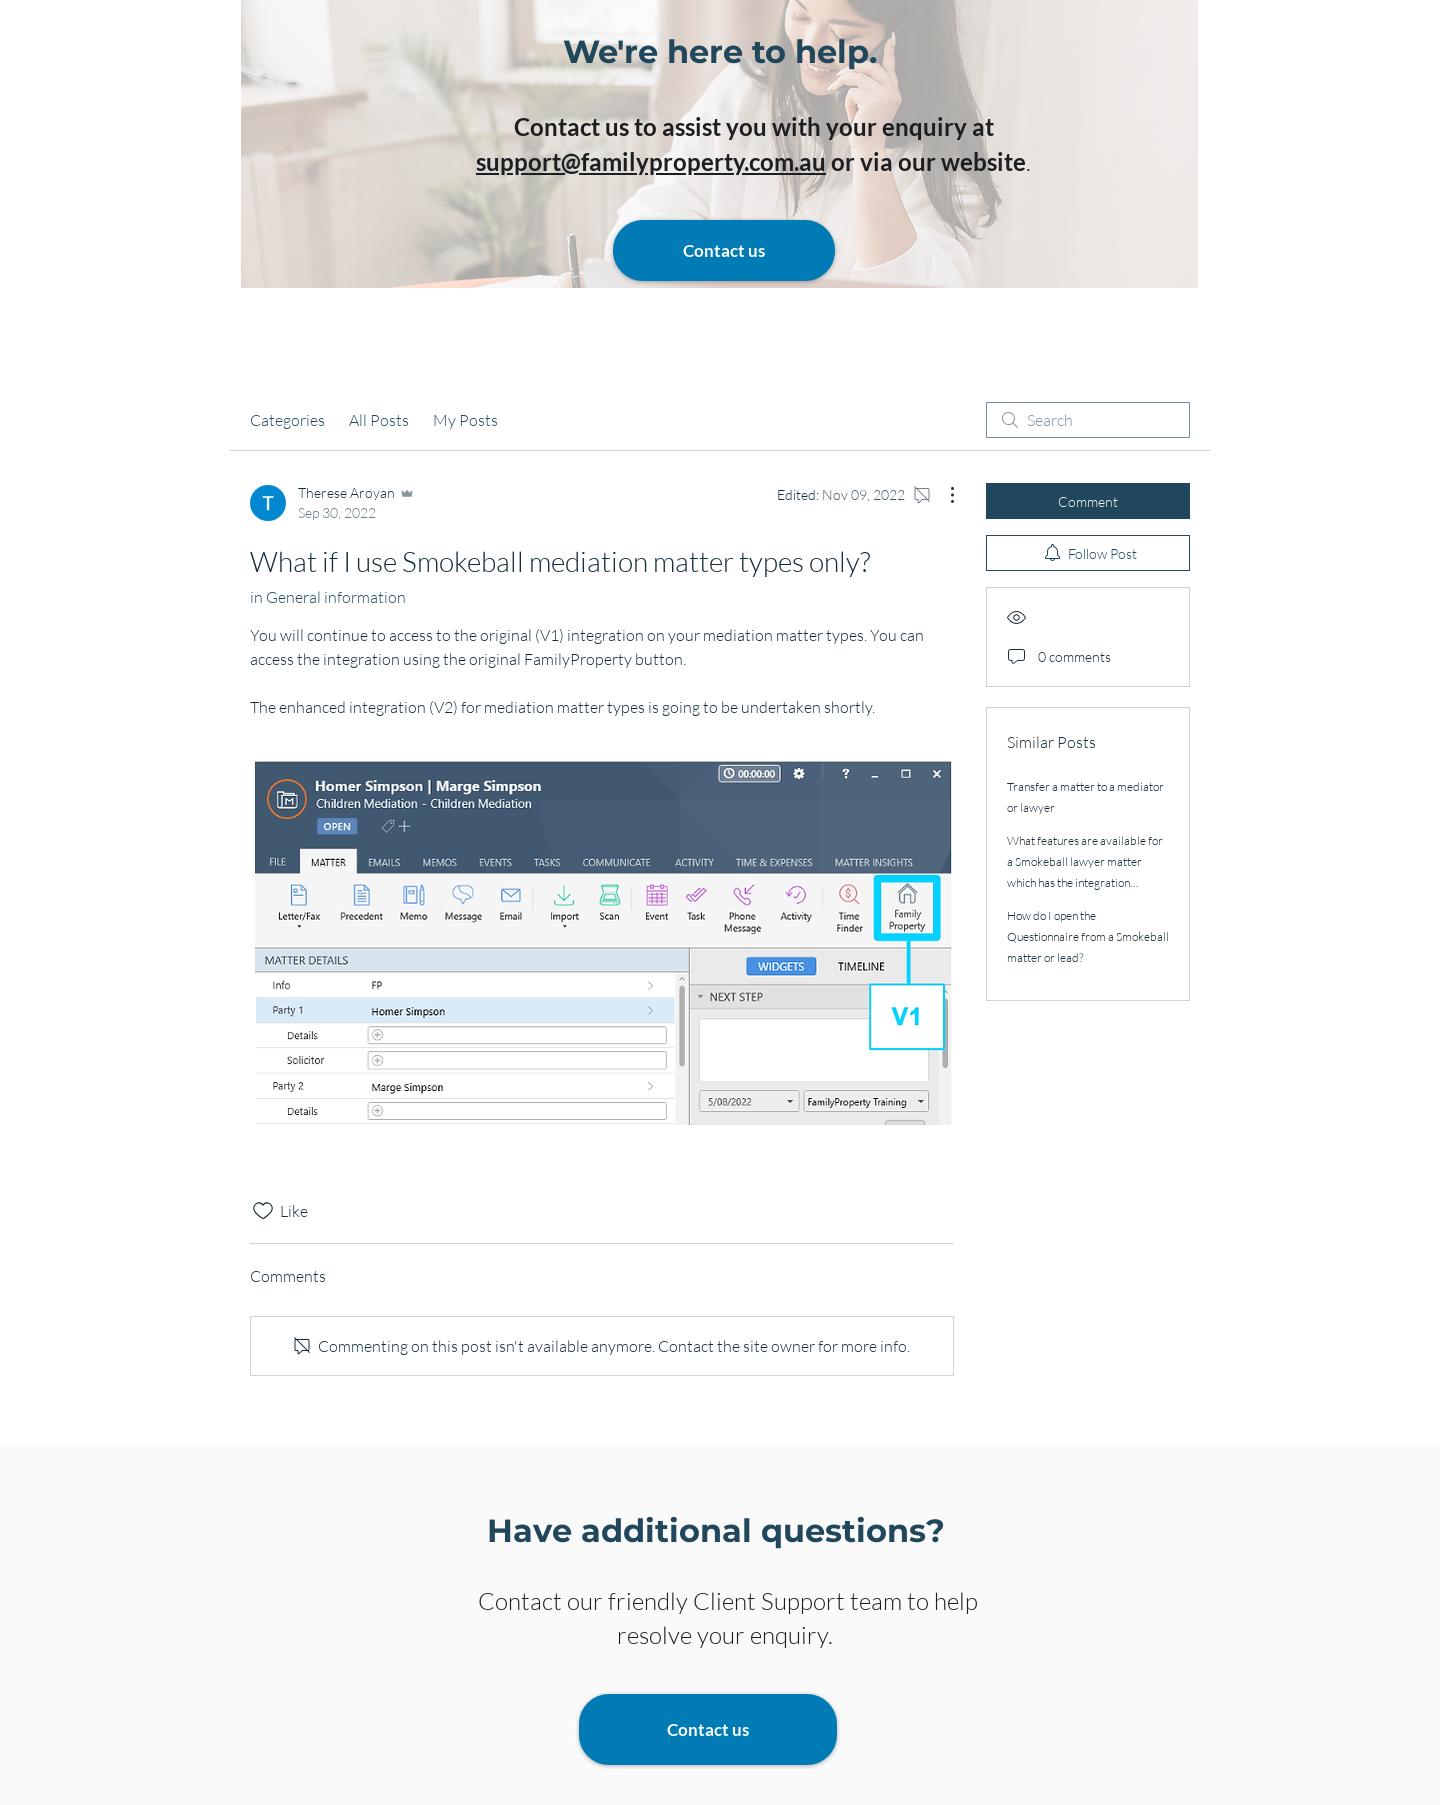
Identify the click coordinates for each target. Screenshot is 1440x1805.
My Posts (465, 420)
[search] (1088, 420)
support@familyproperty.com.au (651, 161)
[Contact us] (724, 250)
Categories (287, 420)
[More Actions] (942, 495)
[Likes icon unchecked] (263, 1211)
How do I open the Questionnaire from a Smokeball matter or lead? (1088, 936)
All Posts (379, 420)
